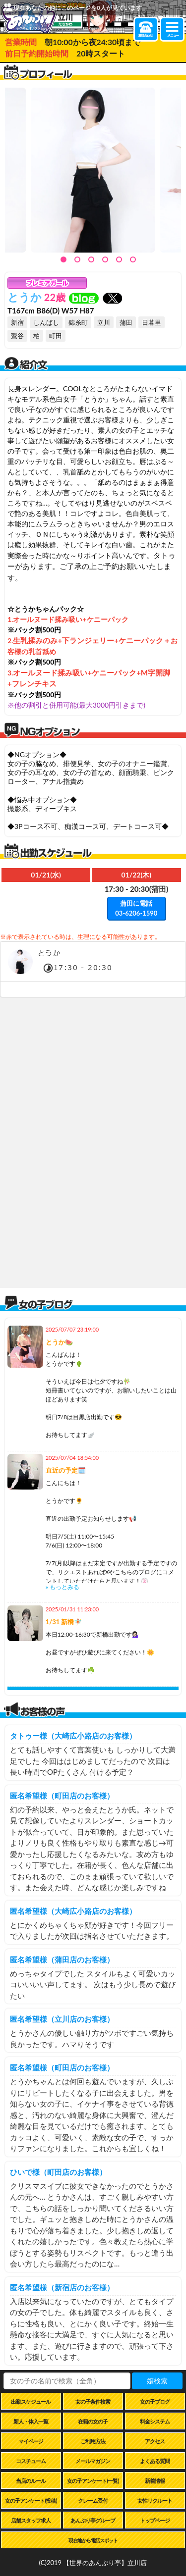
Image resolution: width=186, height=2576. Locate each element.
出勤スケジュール (31, 2401)
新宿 (17, 322)
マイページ (30, 2441)
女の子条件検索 (92, 2401)
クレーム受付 (93, 2500)
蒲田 (126, 322)
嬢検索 (157, 2380)
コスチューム (31, 2461)
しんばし (46, 322)
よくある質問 (155, 2461)
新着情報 (155, 2480)
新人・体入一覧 (30, 2421)
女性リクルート (154, 2500)
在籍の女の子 (93, 2421)
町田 (55, 336)
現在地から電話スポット (93, 2540)
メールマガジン (92, 2461)
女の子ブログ (155, 2401)
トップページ (155, 2520)
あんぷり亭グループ (92, 2520)
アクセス (155, 2441)
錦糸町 (78, 322)
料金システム (155, 2421)
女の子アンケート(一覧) (93, 2480)
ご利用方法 (92, 2441)
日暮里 (151, 322)
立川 (103, 322)
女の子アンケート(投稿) (31, 2500)
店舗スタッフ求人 (31, 2520)
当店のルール (31, 2480)
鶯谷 (17, 336)
